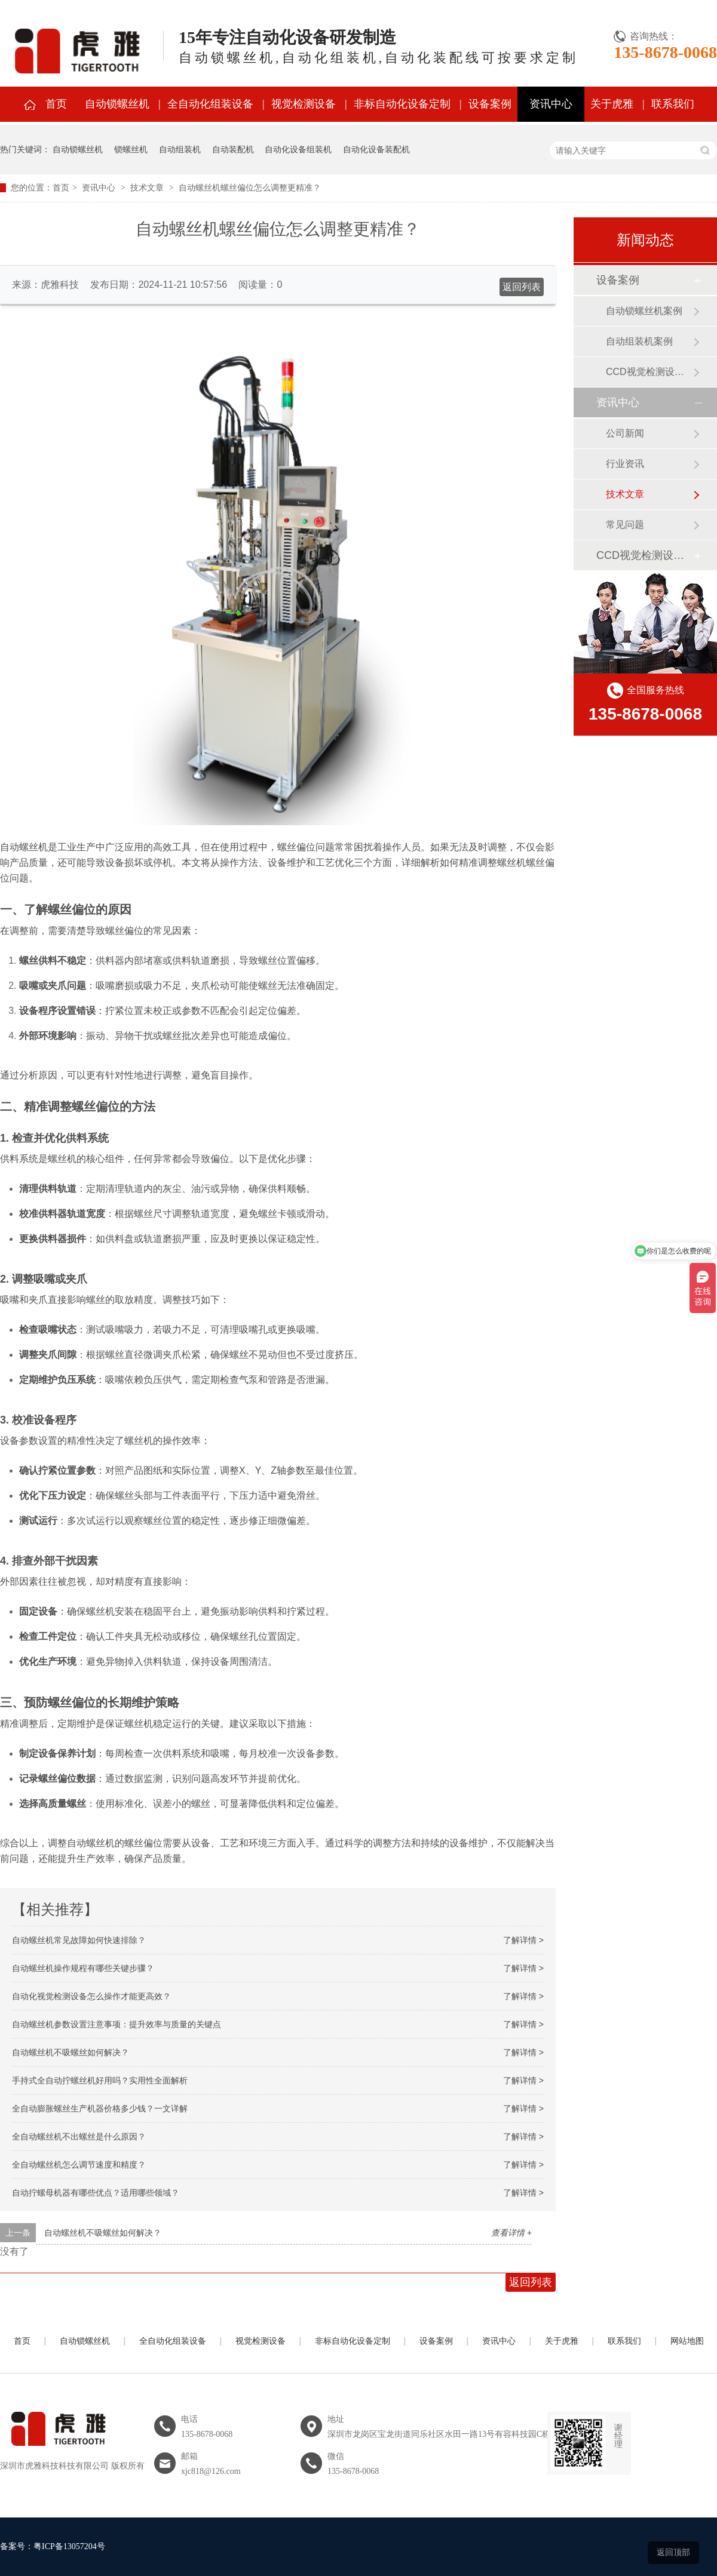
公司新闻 (625, 433)
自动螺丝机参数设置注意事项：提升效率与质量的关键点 (116, 2024)
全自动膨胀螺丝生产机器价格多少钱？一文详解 (100, 2108)
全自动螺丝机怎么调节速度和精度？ (79, 2164)
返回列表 (521, 287)
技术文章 (147, 187)
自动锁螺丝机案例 (644, 311)
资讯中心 (550, 104)
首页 (56, 104)
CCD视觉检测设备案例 (649, 372)
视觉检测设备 (303, 104)
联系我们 (672, 104)
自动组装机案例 (639, 341)
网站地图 (687, 2341)
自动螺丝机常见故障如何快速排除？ (79, 1940)
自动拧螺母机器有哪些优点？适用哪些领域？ (95, 2192)
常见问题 (625, 524)
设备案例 (489, 104)
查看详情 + (511, 2232)
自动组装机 (180, 149)
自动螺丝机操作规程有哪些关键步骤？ (83, 1968)
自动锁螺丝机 (117, 104)
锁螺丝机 (131, 149)
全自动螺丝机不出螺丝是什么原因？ (79, 2136)
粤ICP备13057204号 (69, 2546)
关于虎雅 (611, 104)
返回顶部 (673, 2552)
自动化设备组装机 (298, 149)
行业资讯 (625, 464)
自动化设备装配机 (376, 149)
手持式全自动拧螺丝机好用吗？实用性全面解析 (100, 2080)
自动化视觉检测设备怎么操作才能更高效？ (91, 1996)
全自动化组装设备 (210, 104)
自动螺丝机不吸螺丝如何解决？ (70, 2052)
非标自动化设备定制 (402, 104)
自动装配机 (233, 149)
